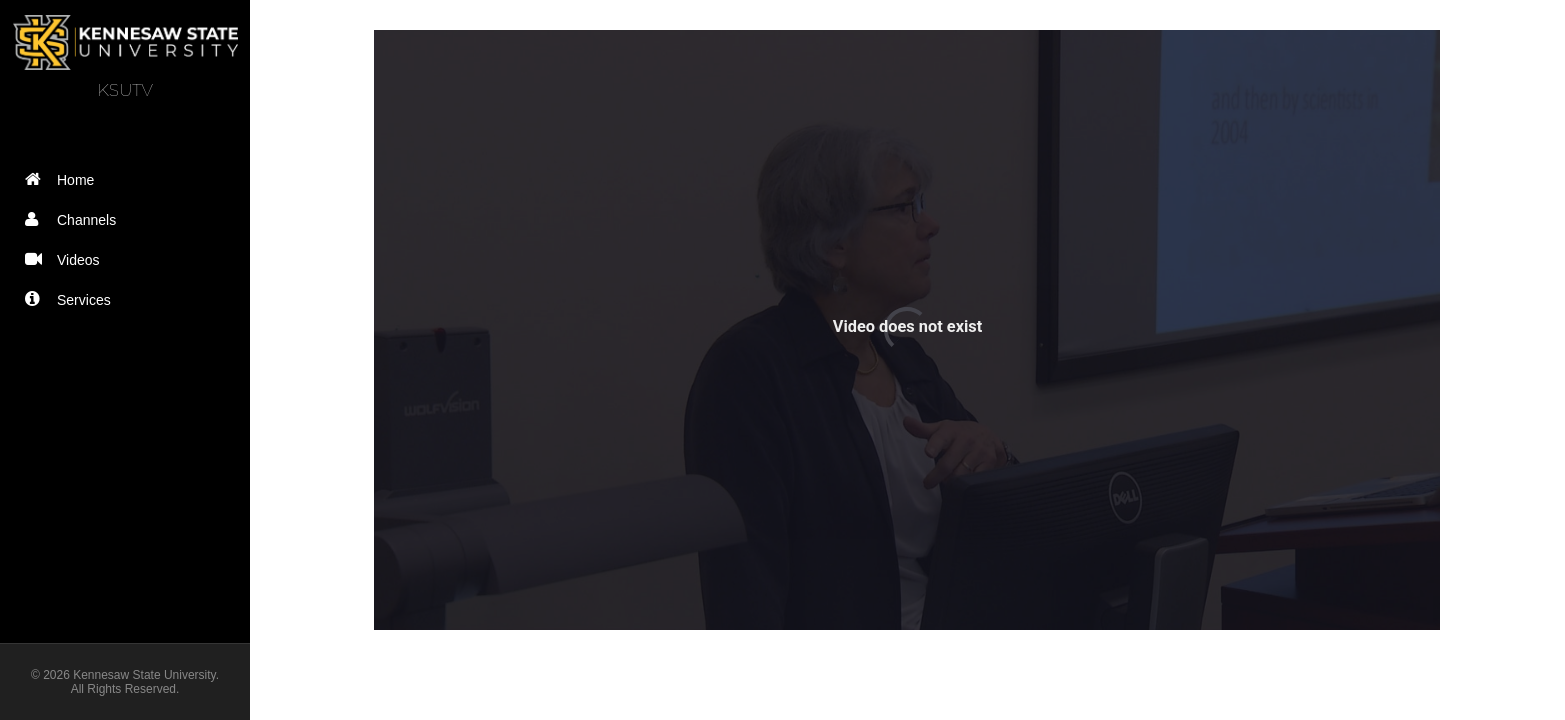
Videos (67, 259)
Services (72, 299)
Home (64, 179)
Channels (75, 219)
